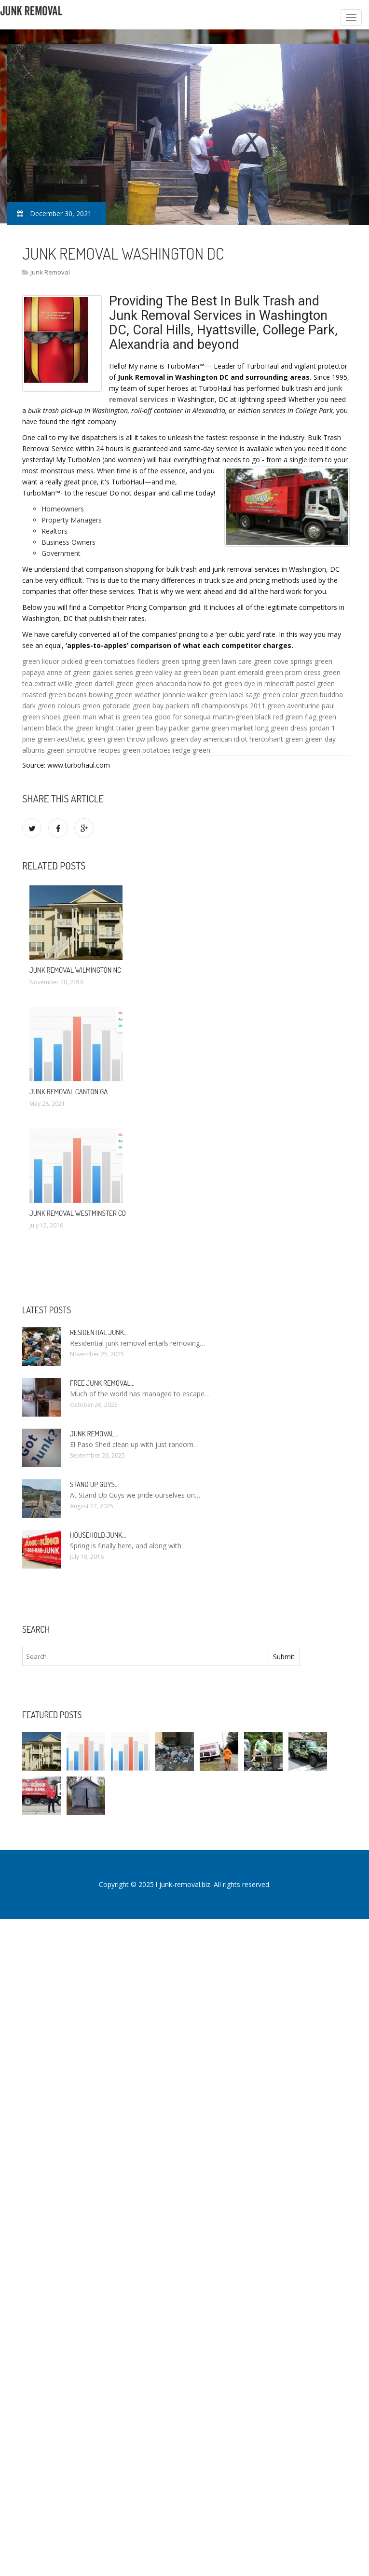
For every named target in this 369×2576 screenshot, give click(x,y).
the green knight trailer (99, 727)
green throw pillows (137, 739)
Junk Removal (50, 272)
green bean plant (209, 672)
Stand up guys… (94, 1484)
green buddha (321, 694)
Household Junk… (98, 1535)
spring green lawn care (216, 661)
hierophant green (276, 739)
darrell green (114, 683)
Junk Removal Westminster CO (77, 1213)
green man (79, 716)
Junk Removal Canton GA (68, 1091)
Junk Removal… (94, 1433)
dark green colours (51, 705)
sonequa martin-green (218, 716)
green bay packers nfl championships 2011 (199, 705)
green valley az (158, 672)
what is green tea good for (140, 716)
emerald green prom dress (279, 672)
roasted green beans (54, 694)
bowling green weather (124, 694)
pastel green (315, 683)
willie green (75, 683)
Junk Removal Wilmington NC (75, 970)
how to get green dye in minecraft (241, 683)
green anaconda (161, 683)
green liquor (40, 661)
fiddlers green (158, 661)
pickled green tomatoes (98, 661)
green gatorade (106, 705)
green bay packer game (172, 727)
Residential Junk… (99, 1332)
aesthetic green (81, 739)
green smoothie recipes (84, 750)
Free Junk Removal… (102, 1383)
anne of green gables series (90, 672)
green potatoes (147, 750)
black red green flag (285, 716)
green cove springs (283, 661)
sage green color (272, 694)
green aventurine (293, 705)
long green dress (281, 727)
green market (232, 727)
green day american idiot (208, 739)
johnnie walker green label (203, 694)
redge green (191, 750)
